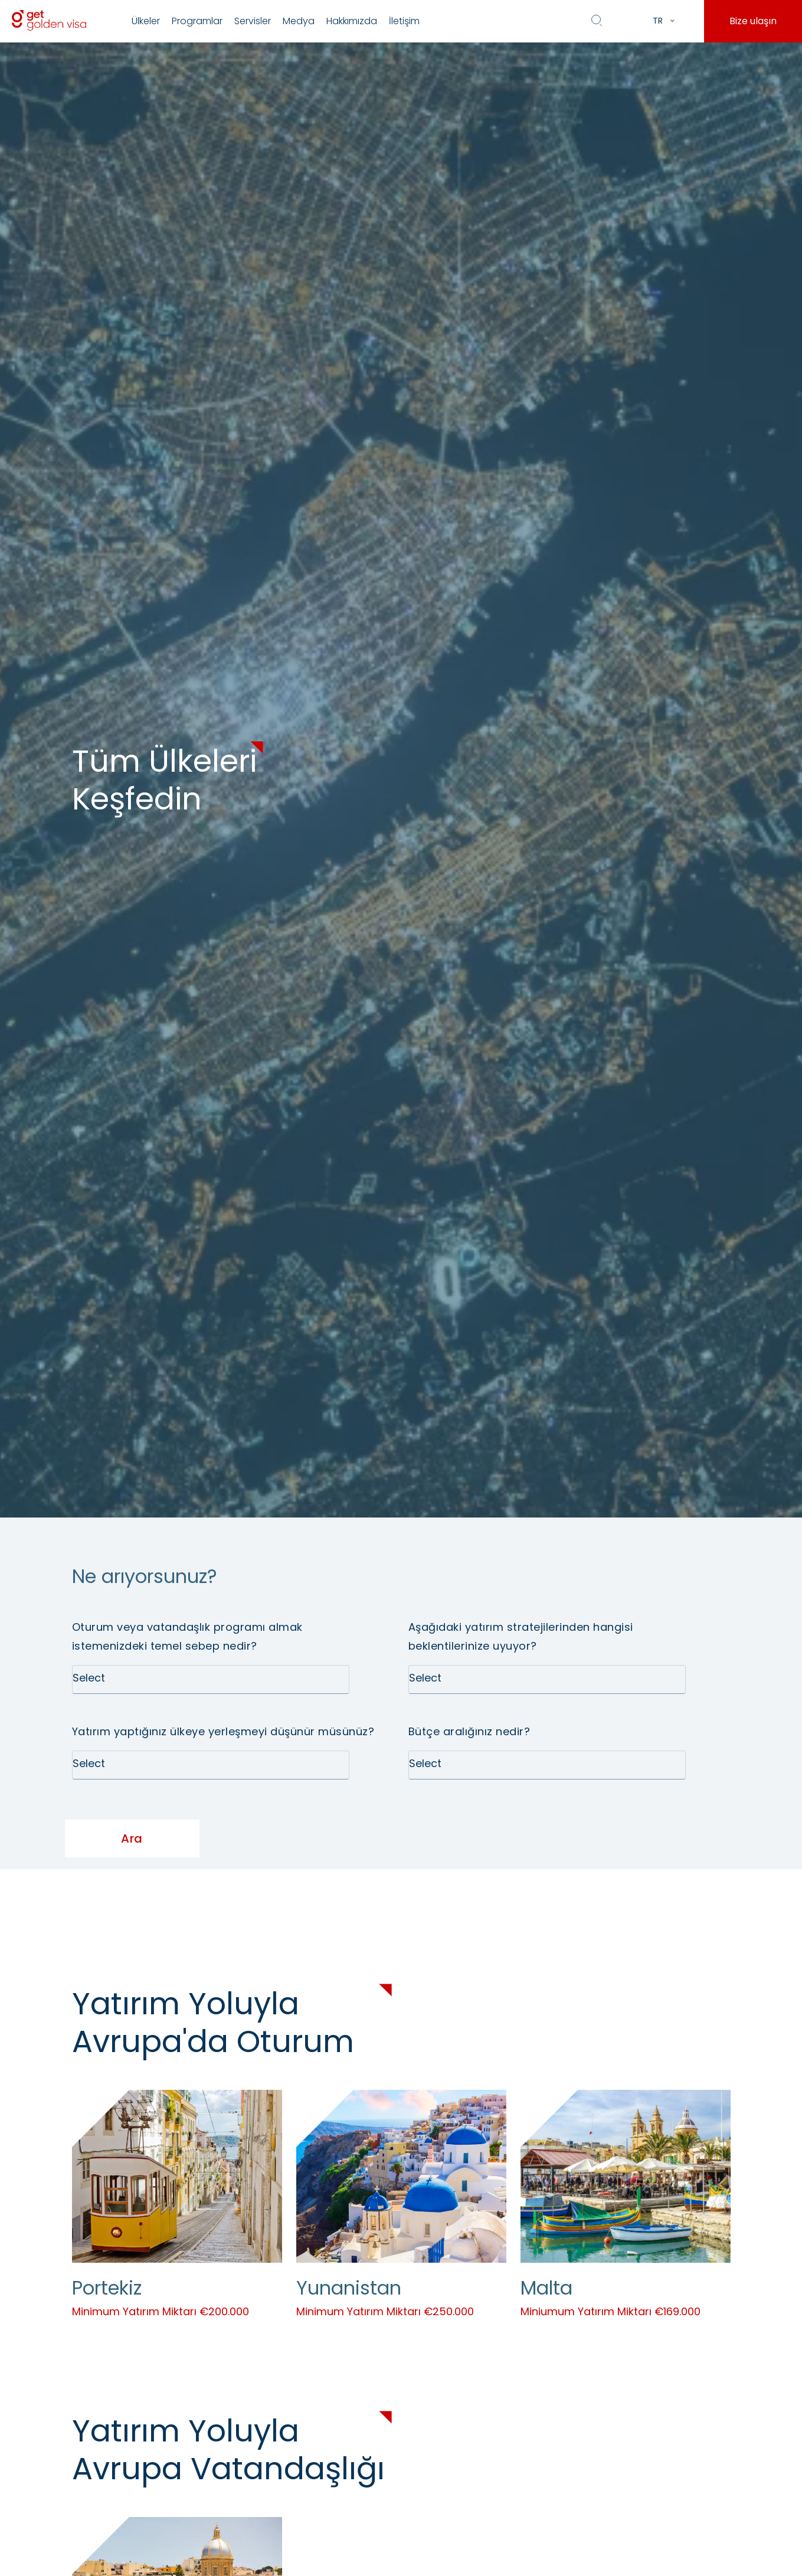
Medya (299, 21)
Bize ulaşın (753, 21)
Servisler (252, 21)
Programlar (197, 21)
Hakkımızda (351, 21)
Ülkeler (146, 21)
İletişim (404, 21)
